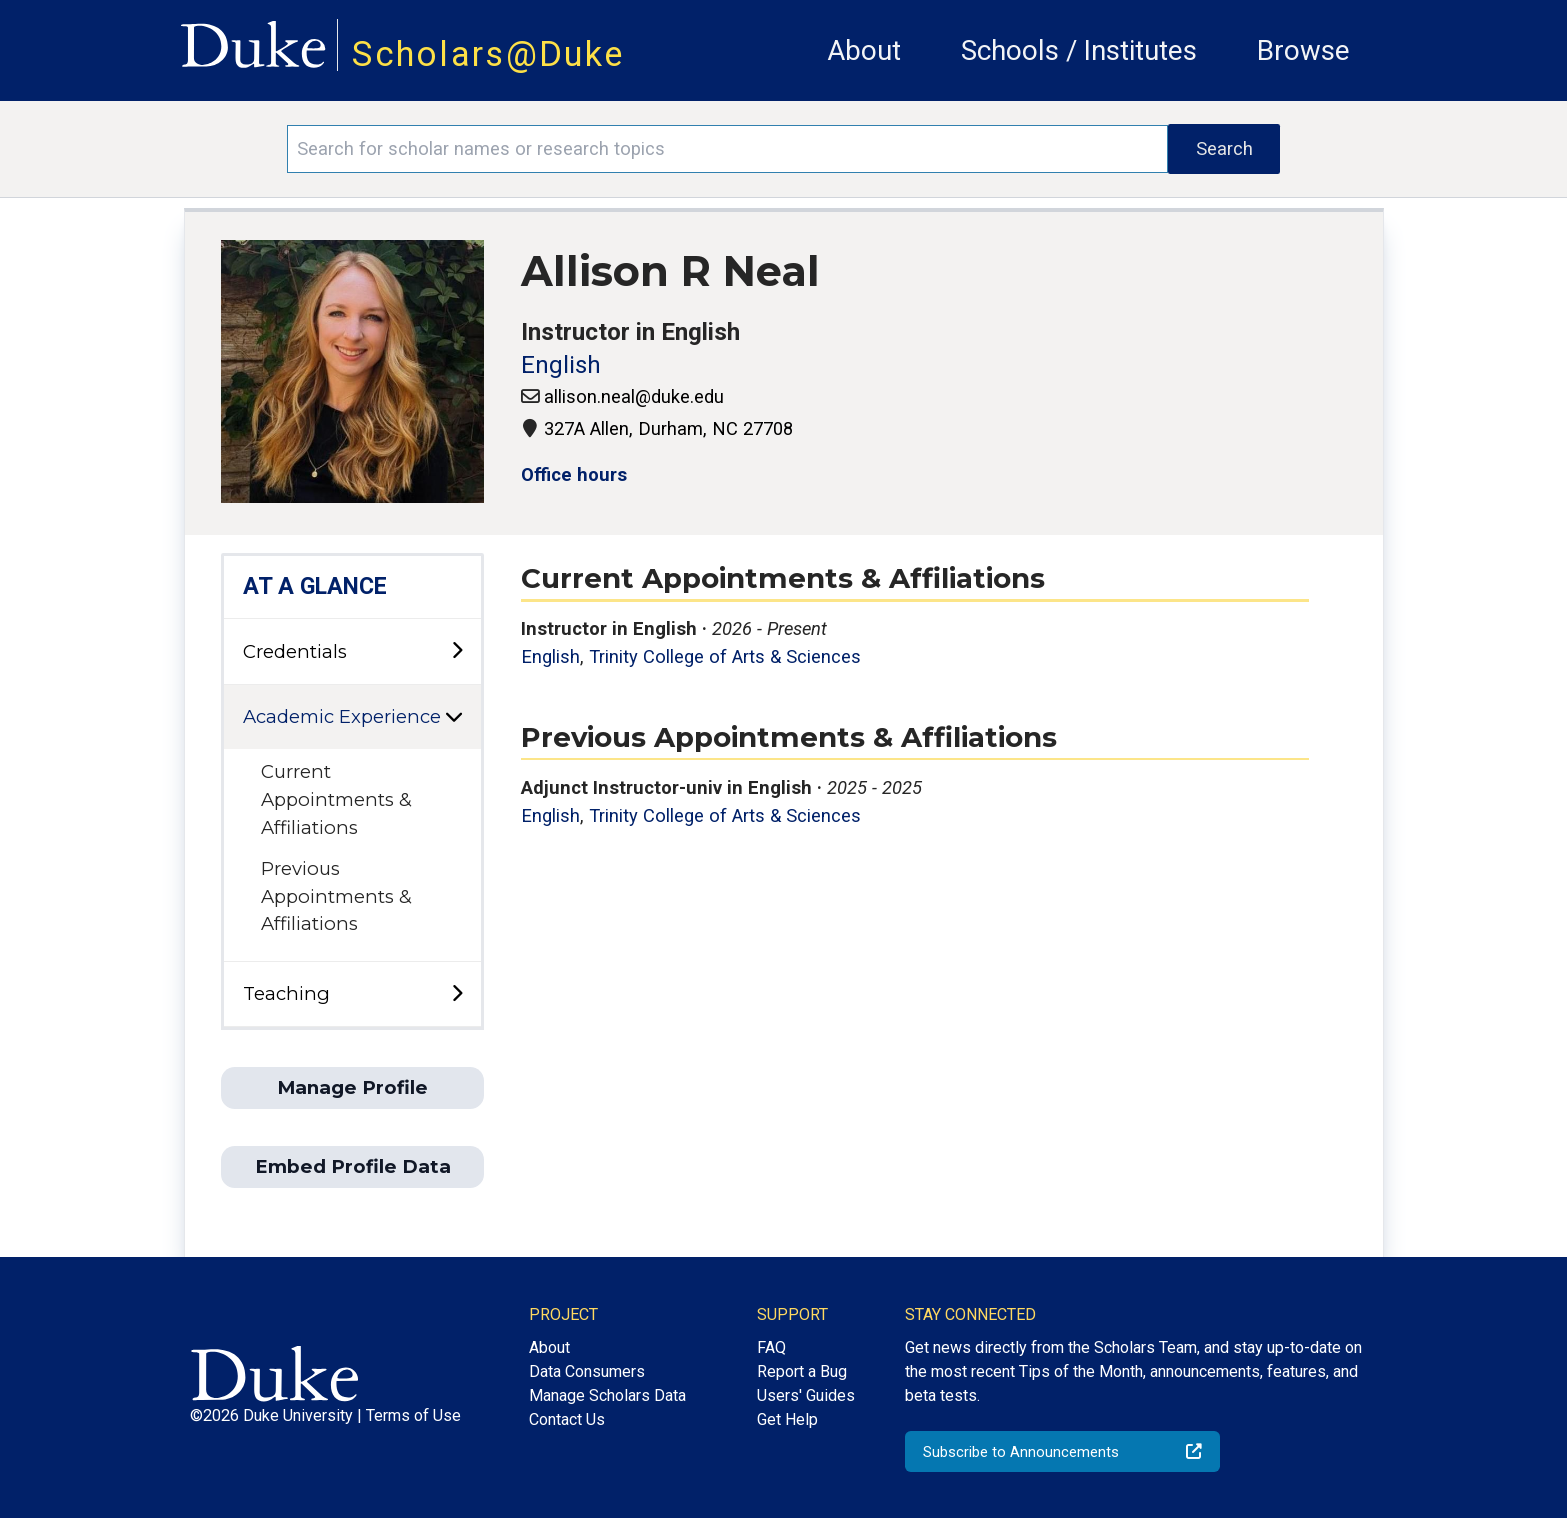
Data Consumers (587, 1371)
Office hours (574, 474)
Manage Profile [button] (352, 1087)
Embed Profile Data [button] (353, 1166)
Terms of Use (413, 1415)
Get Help (787, 1419)
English (561, 365)
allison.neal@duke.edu (634, 396)
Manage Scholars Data (607, 1395)
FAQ (771, 1347)
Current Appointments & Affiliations (336, 799)
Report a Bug (802, 1371)
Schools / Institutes (1079, 50)
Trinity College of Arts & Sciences (725, 656)
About (864, 50)
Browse (1303, 50)
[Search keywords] (727, 149)
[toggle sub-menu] (457, 651)
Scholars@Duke (488, 54)
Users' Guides (806, 1395)
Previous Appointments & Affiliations (336, 896)
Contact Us (567, 1419)
